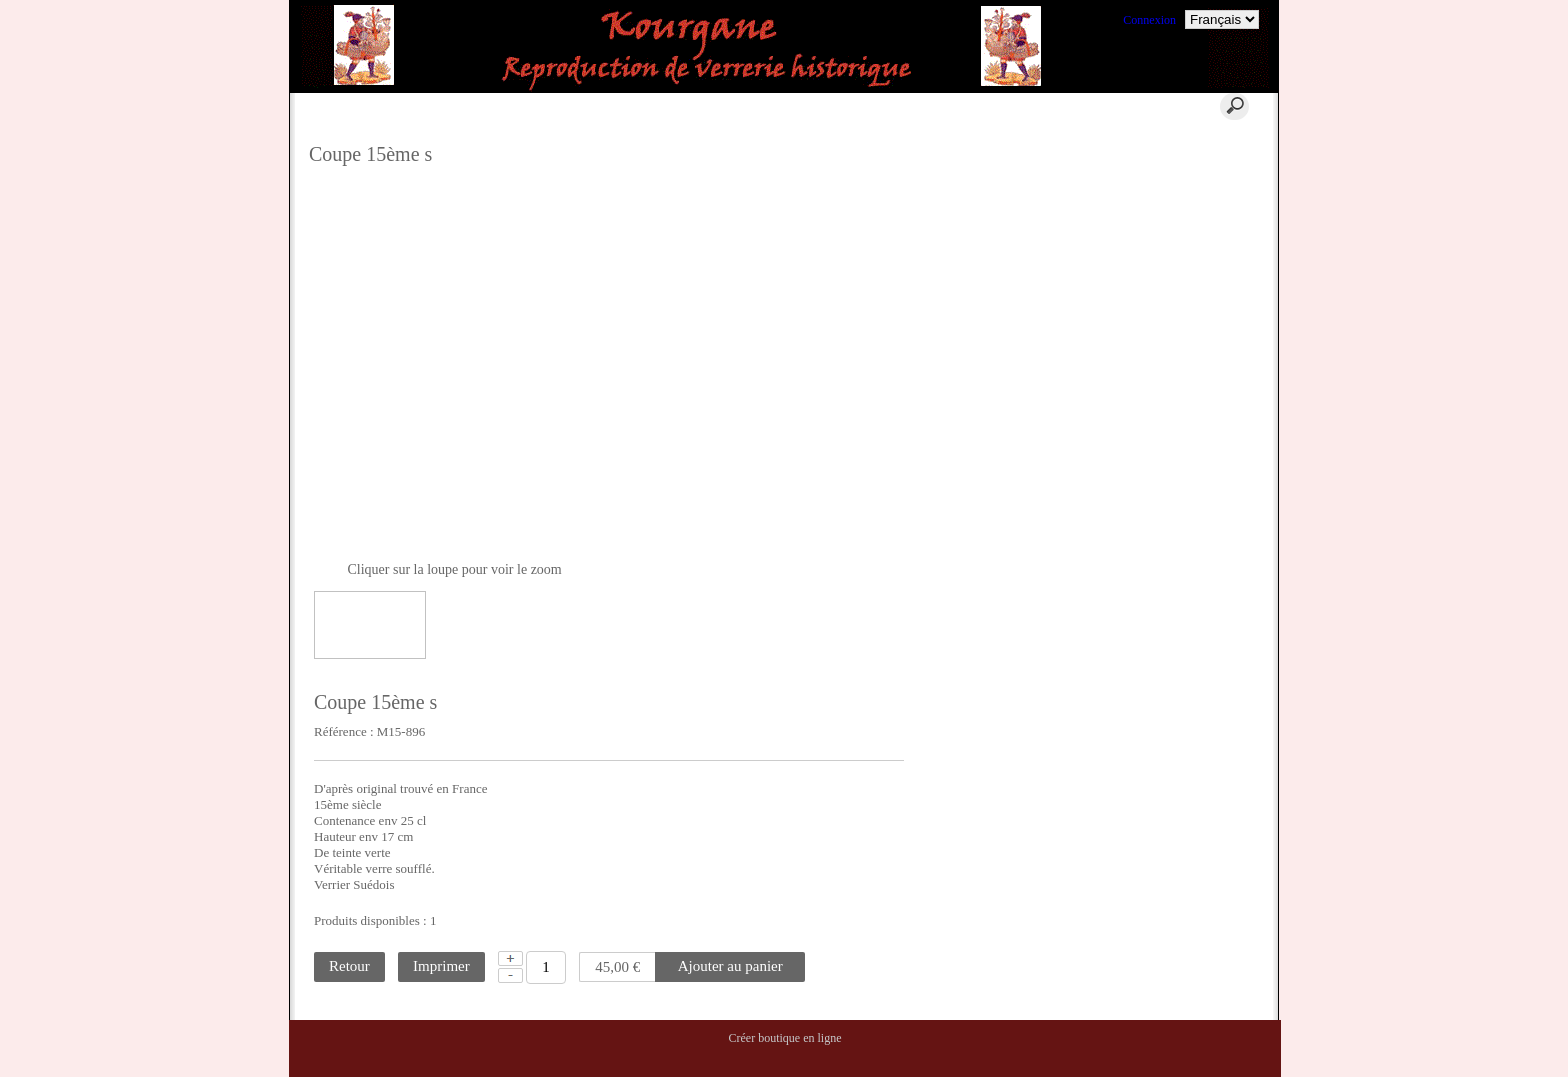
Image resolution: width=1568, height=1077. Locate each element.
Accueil (499, 106)
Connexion (1149, 20)
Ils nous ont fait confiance (1193, 343)
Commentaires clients (1183, 367)
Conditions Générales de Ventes (1190, 311)
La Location (1160, 256)
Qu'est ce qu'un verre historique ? (1181, 152)
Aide (710, 106)
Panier (605, 106)
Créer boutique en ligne (785, 1038)
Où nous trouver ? (1174, 208)
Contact (830, 106)
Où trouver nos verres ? (1187, 232)
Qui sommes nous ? (1178, 184)
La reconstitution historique (1197, 280)
